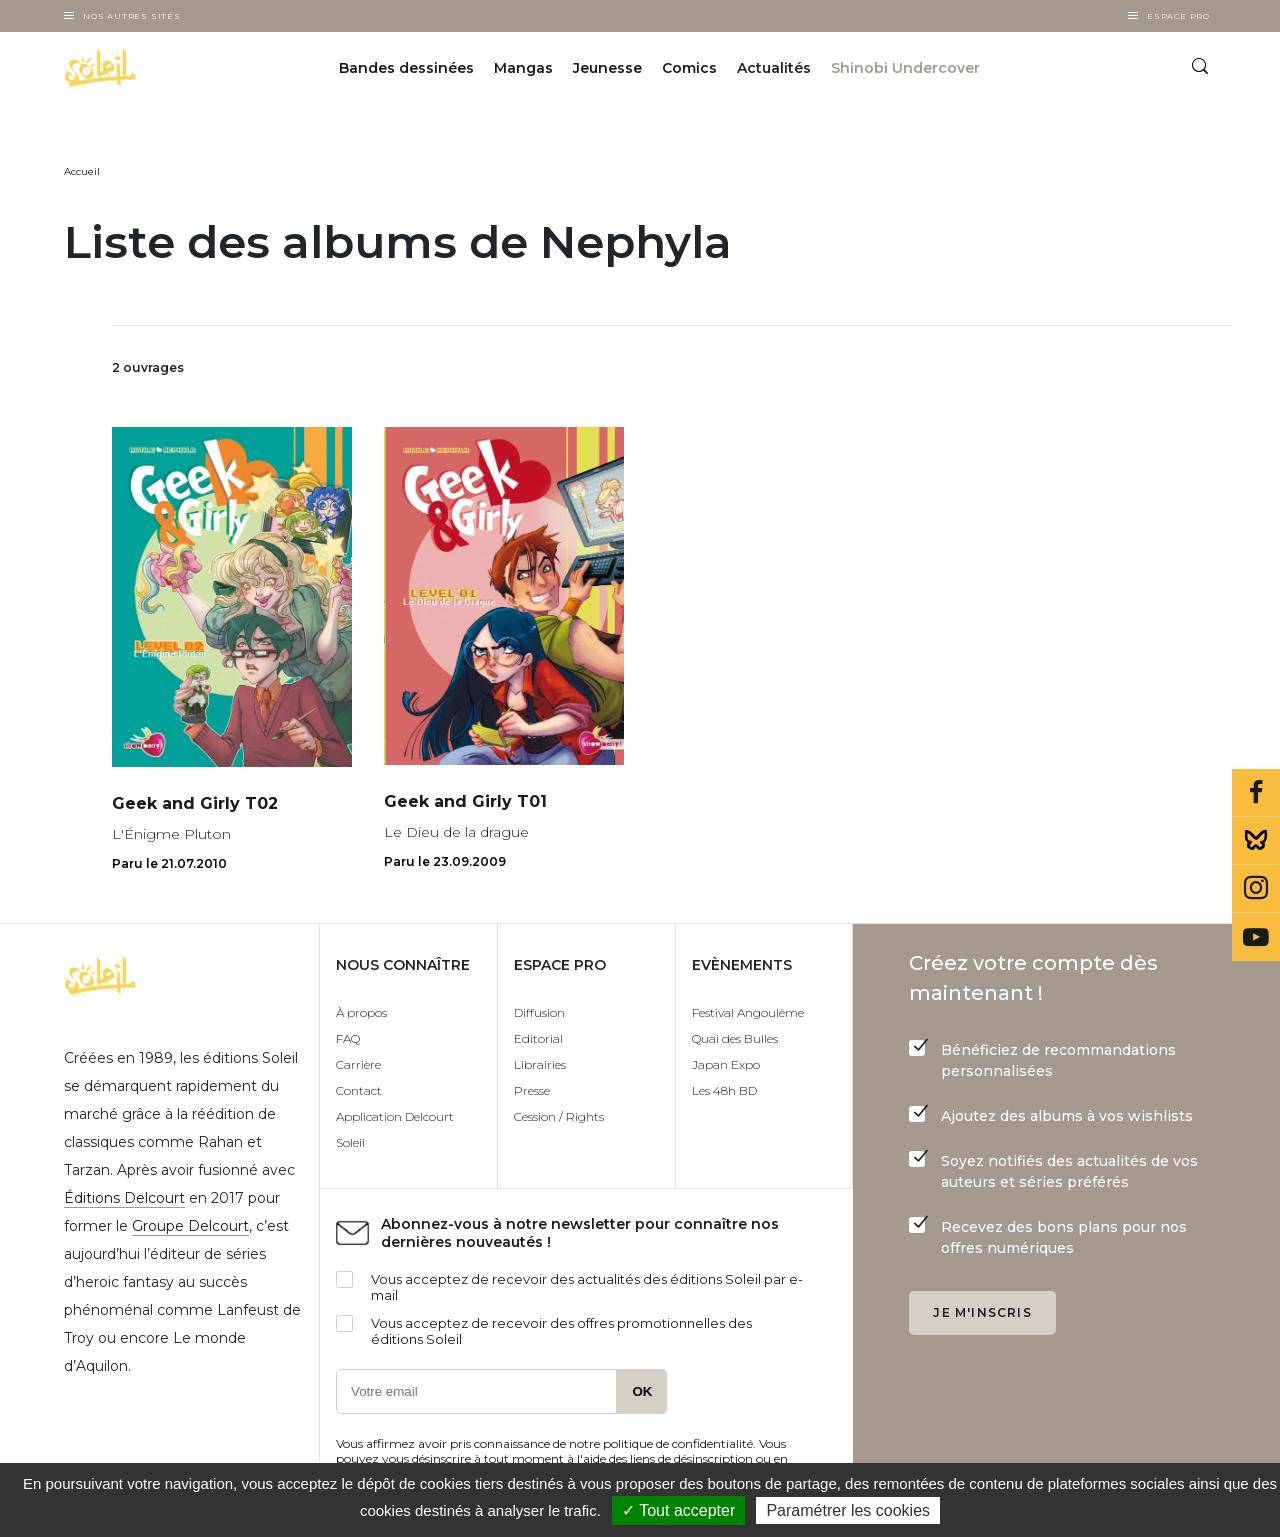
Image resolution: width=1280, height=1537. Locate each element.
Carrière (358, 1064)
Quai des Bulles (735, 1038)
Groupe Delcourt (190, 1226)
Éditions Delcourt (124, 1198)
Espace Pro (1178, 16)
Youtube (1256, 937)
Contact (359, 1090)
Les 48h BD (724, 1090)
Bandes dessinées (406, 68)
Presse (532, 1090)
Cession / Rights (559, 1116)
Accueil (82, 171)
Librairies (540, 1064)
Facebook (1256, 793)
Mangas (523, 68)
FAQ (348, 1038)
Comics (689, 68)
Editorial (538, 1038)
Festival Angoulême (748, 1012)
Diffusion (539, 1012)
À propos (361, 1012)
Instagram (1256, 889)
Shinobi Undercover (905, 68)
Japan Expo (726, 1064)
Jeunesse (607, 68)
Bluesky (1256, 841)
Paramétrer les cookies (848, 1510)
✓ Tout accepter (678, 1510)
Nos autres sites (132, 16)
